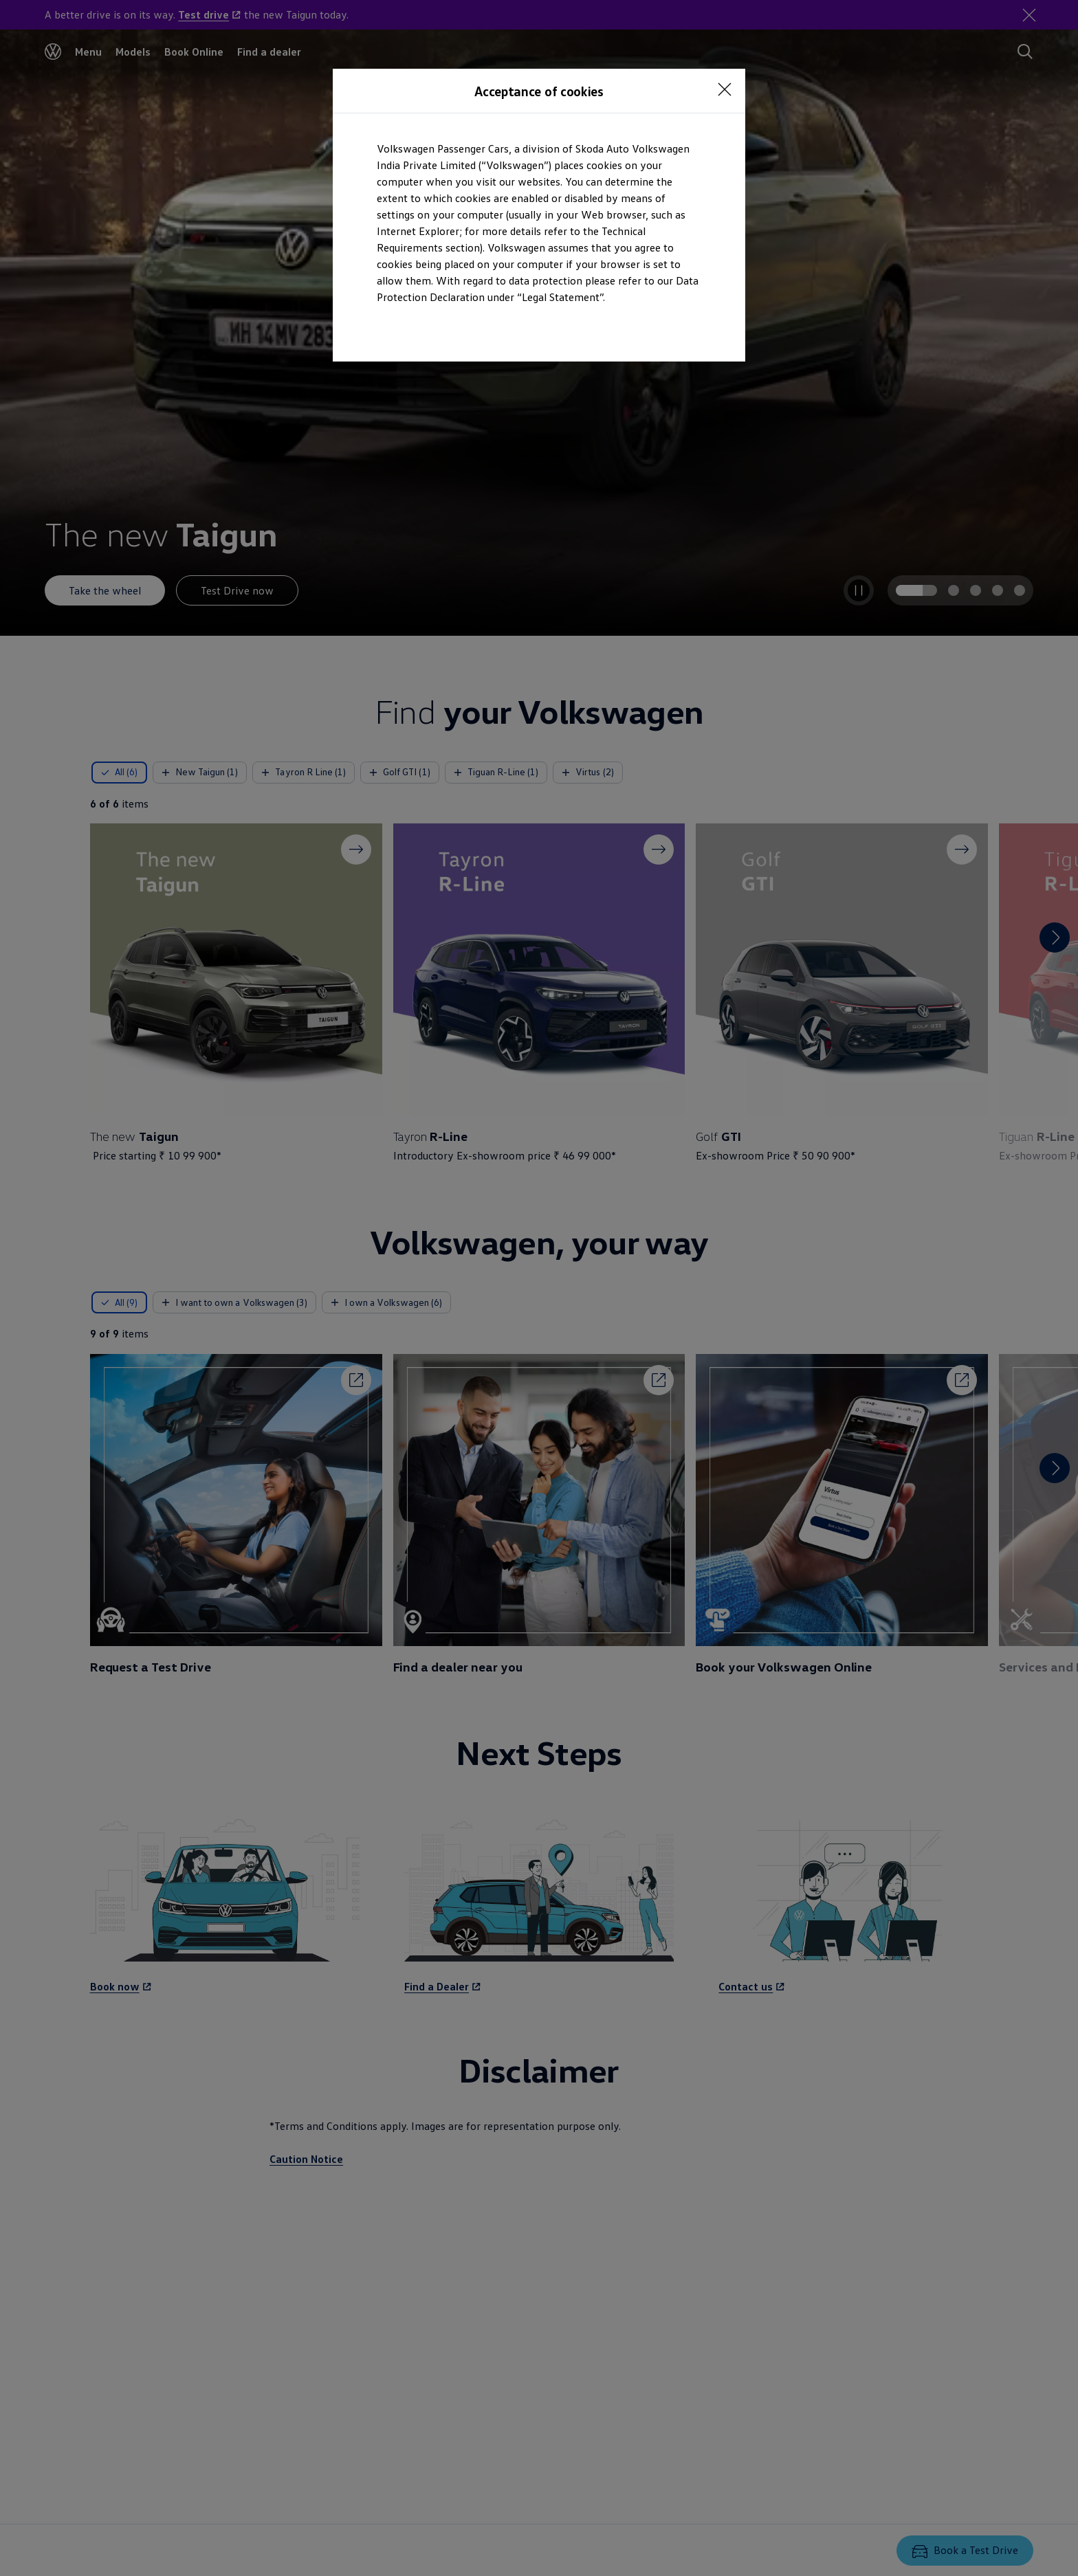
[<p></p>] (724, 89)
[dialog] (539, 1288)
